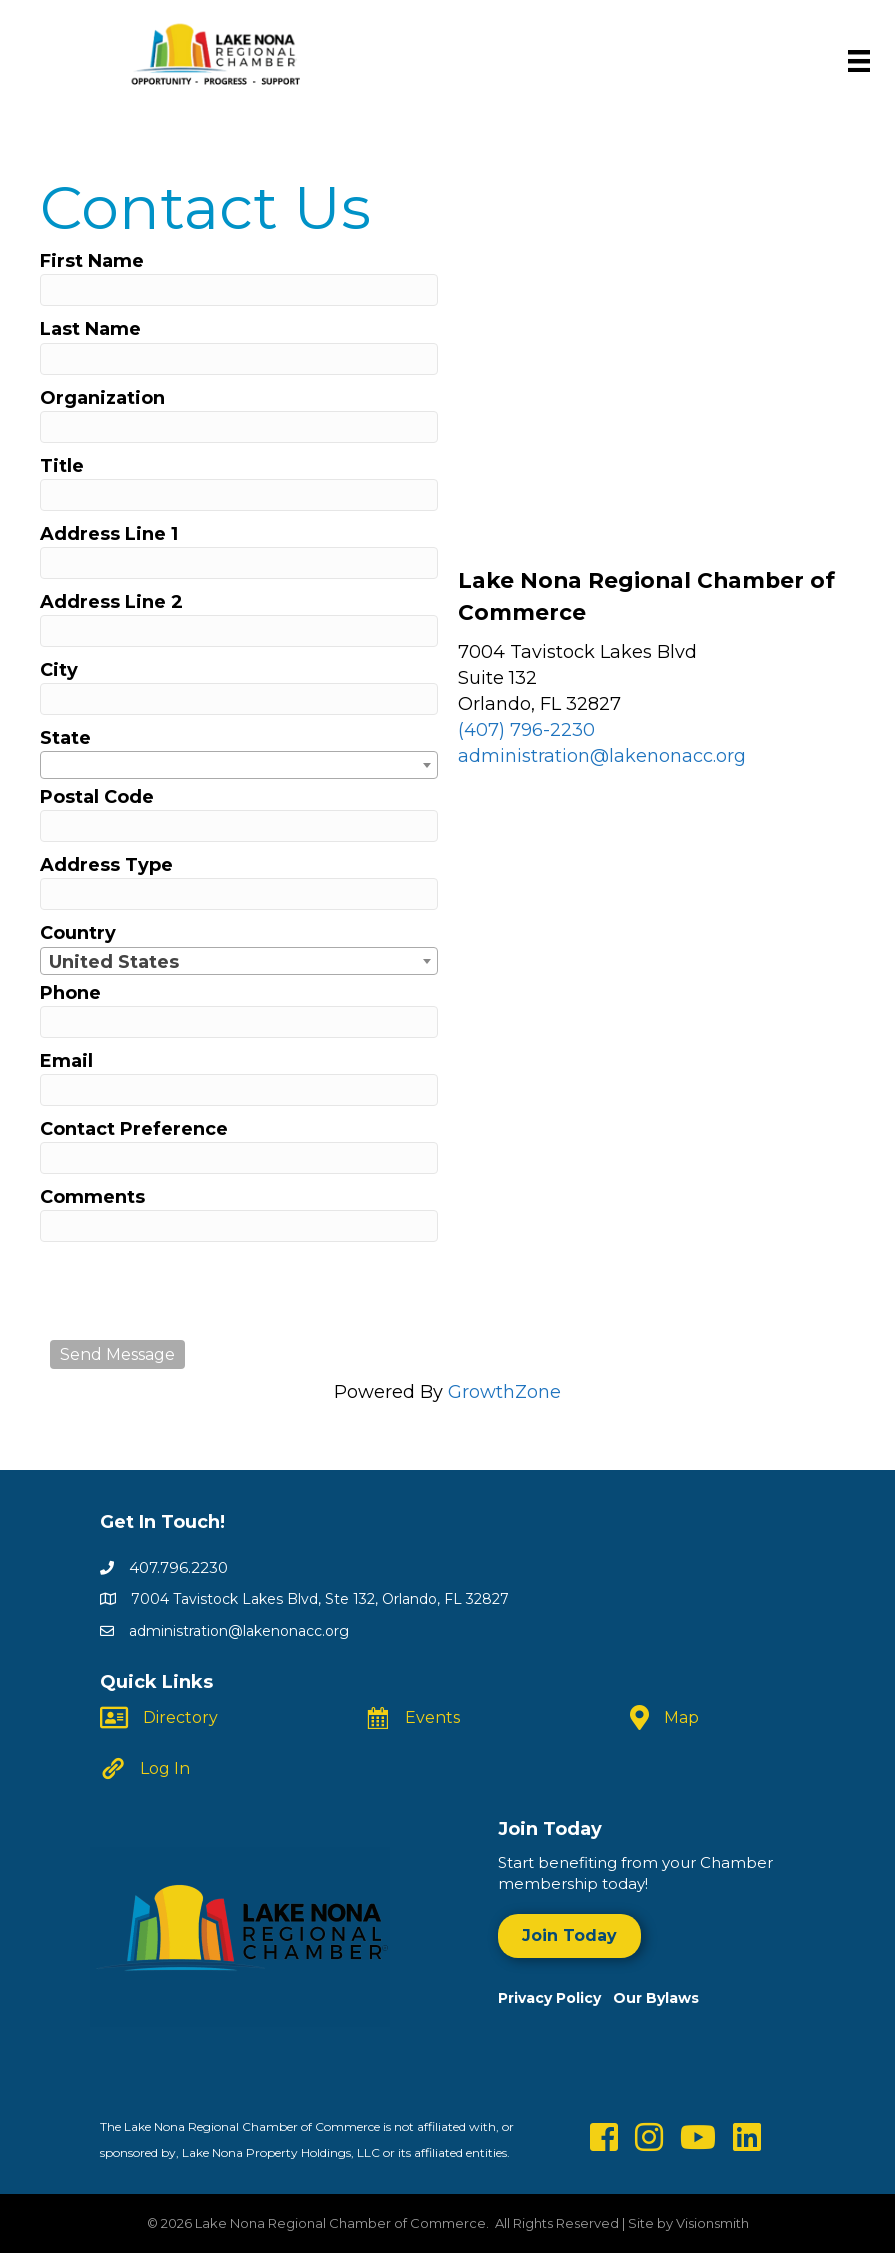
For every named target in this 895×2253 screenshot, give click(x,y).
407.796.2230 (178, 1567)
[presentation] (202, 1291)
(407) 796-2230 (526, 730)
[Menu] (859, 61)
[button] (569, 1935)
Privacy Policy (555, 1998)
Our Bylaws (656, 1998)
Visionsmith (712, 2223)
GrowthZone (504, 1392)
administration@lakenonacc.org (602, 756)
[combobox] (239, 765)
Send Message (117, 1354)
